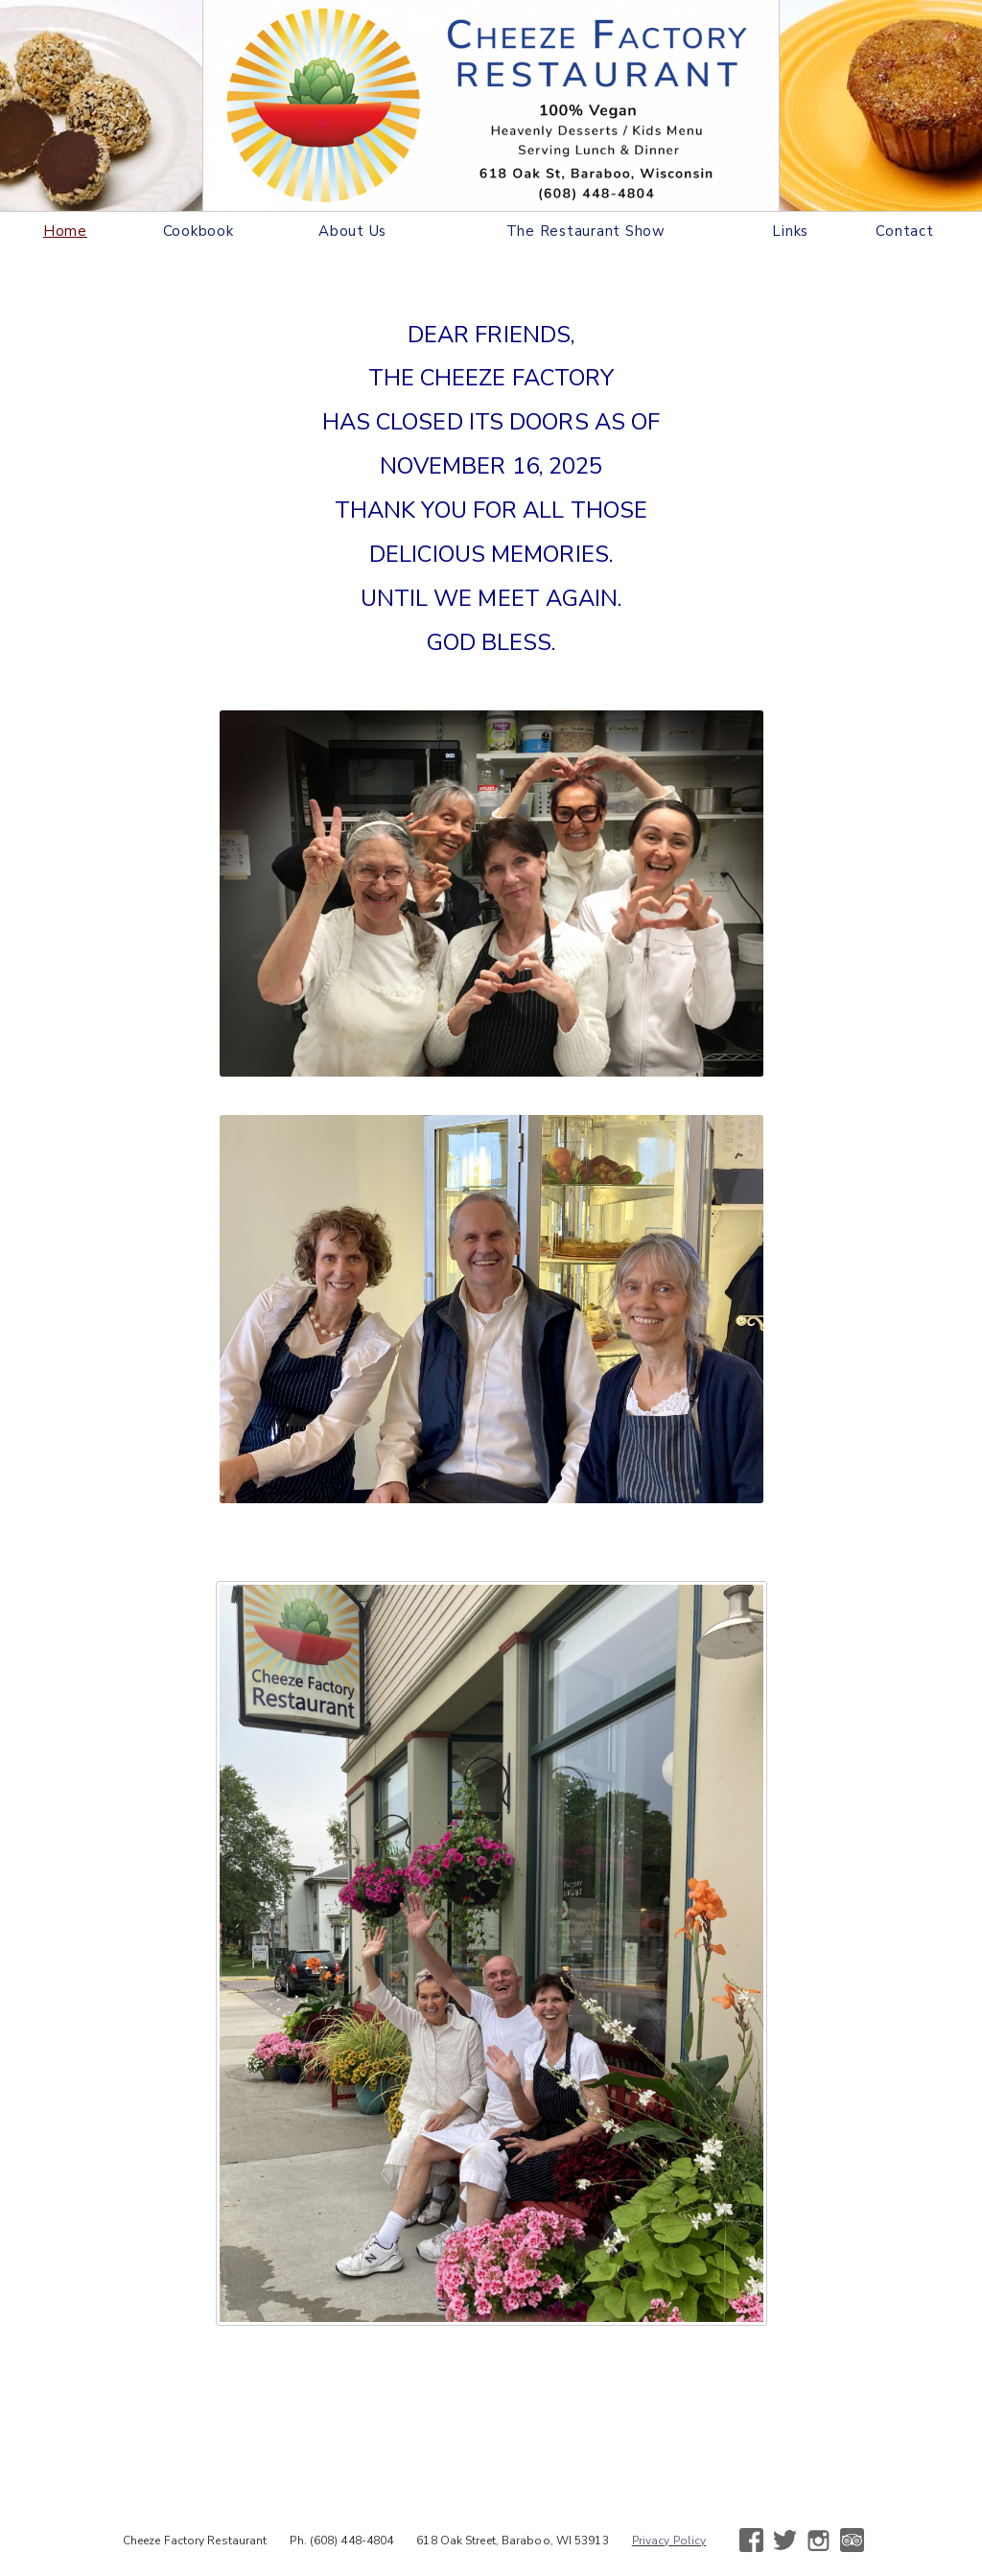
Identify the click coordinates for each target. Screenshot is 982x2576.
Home (65, 231)
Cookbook (198, 231)
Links (790, 231)
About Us (352, 231)
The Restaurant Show (586, 231)
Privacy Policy (669, 2540)
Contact (904, 231)
